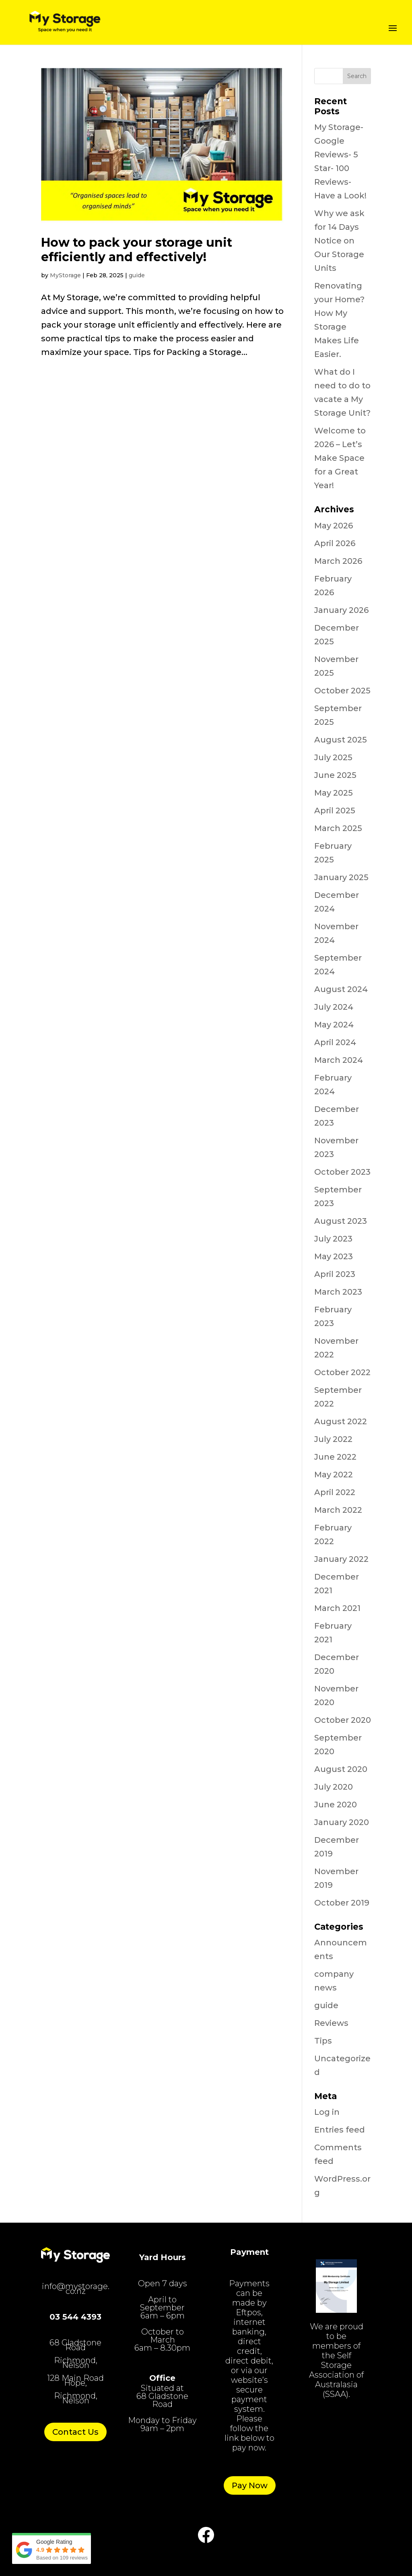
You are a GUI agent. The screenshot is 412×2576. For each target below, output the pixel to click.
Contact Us (75, 2432)
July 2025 (333, 757)
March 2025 (338, 828)
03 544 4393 (75, 2317)
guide (137, 275)
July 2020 (333, 1787)
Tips (323, 2041)
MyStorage (65, 275)
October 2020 (342, 1720)
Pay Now (250, 2485)
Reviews (331, 2023)
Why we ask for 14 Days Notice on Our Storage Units (339, 240)
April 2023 (334, 1274)
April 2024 (335, 1042)
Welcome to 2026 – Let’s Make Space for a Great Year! (340, 458)
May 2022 (333, 1474)
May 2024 (334, 1024)
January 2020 (341, 1822)
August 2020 (340, 1769)
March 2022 (338, 1510)
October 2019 (341, 1903)
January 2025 (341, 877)
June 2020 (335, 1804)
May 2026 (333, 525)
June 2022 (335, 1457)
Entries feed (339, 2130)
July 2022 (333, 1439)
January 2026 (341, 610)
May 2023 (333, 1256)
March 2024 (338, 1060)
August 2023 (340, 1221)
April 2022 (334, 1492)
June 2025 (335, 775)
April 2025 (334, 810)
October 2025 (342, 690)
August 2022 (340, 1421)
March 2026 (338, 561)
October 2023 (342, 1172)
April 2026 (334, 543)
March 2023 (338, 1292)
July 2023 (333, 1239)
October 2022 (342, 1372)
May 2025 (333, 793)
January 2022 (341, 1559)
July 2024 (333, 1007)
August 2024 (341, 989)
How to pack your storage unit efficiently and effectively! (136, 249)
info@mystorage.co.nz (75, 2288)
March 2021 (337, 1608)
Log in (327, 2112)
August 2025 (340, 740)
